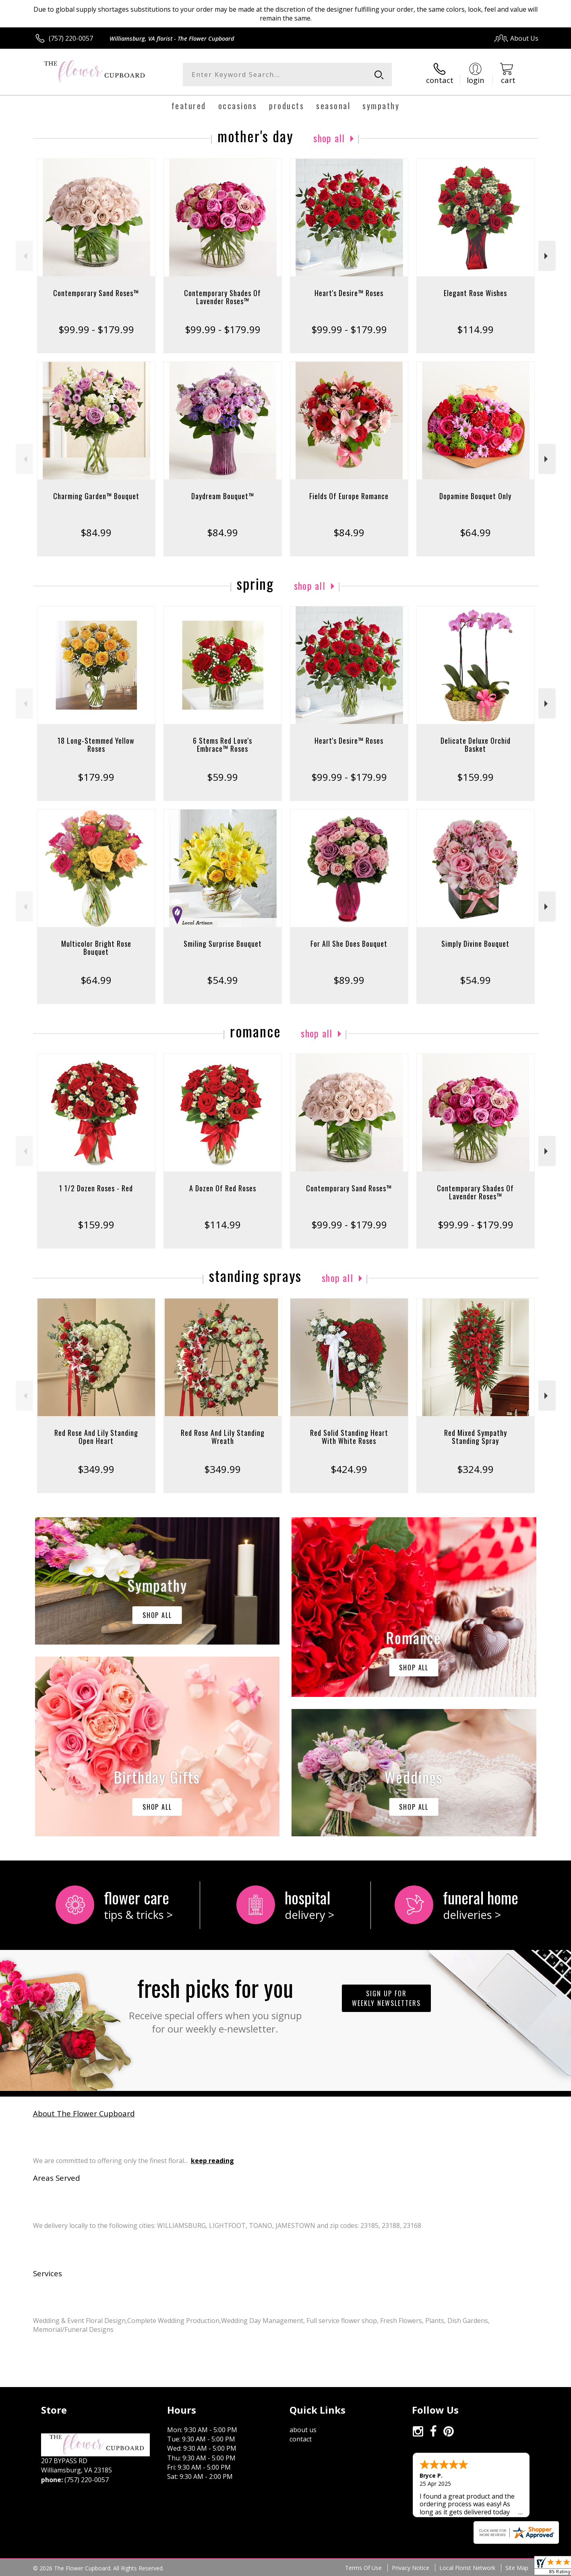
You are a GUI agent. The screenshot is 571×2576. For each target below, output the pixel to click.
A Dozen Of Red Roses (222, 1188)
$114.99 (475, 329)
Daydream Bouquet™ (222, 496)
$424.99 (349, 1469)
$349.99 (96, 1469)
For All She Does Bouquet (348, 943)
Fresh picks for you (215, 2002)
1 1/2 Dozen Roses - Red (96, 1188)
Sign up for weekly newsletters (386, 1998)
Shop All (329, 138)
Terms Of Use (363, 2568)
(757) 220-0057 (71, 38)
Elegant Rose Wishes (475, 293)
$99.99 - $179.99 (96, 329)
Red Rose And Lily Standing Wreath (223, 1436)
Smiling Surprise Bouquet (223, 943)
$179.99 (96, 777)
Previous (24, 256)
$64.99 (475, 532)
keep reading (212, 2160)
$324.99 (475, 1469)
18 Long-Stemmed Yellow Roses (96, 744)
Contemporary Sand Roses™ (96, 293)
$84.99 (96, 532)
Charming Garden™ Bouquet (96, 496)
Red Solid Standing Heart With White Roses (349, 1436)
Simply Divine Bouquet (475, 943)
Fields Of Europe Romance (349, 496)
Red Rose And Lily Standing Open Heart (96, 1436)
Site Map (516, 2568)
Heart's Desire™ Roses (348, 293)
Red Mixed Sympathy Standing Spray (475, 1436)
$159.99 (475, 777)
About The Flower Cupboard (84, 2113)
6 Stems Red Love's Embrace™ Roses (222, 744)
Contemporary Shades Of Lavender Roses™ (222, 297)
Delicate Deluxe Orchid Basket (476, 744)
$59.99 (222, 777)
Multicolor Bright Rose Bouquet (96, 947)
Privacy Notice (410, 2568)
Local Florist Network (467, 2568)
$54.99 (222, 980)
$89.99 (348, 980)
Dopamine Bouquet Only (475, 496)
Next (547, 256)
